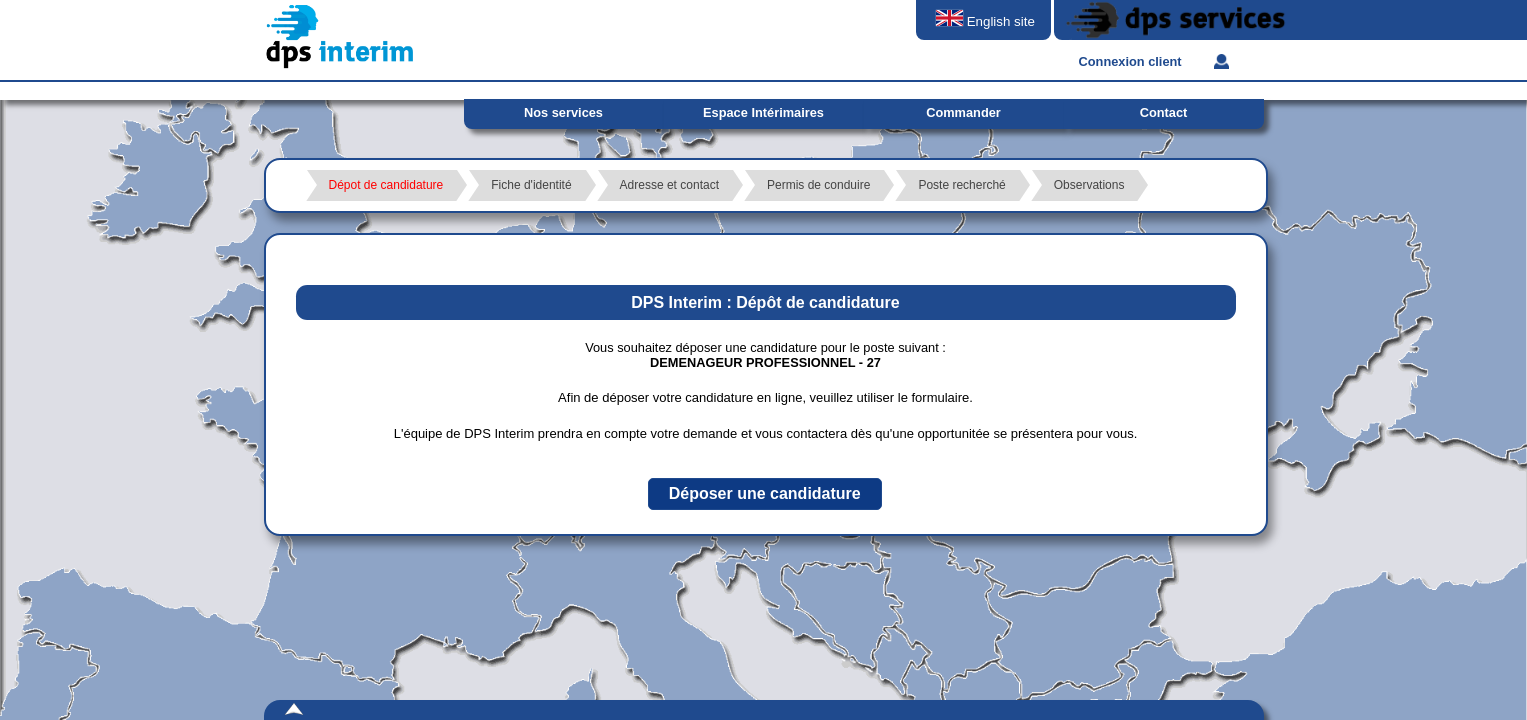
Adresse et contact (669, 185)
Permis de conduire (818, 185)
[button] (765, 494)
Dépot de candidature (386, 185)
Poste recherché (961, 185)
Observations (1089, 185)
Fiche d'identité (531, 185)
